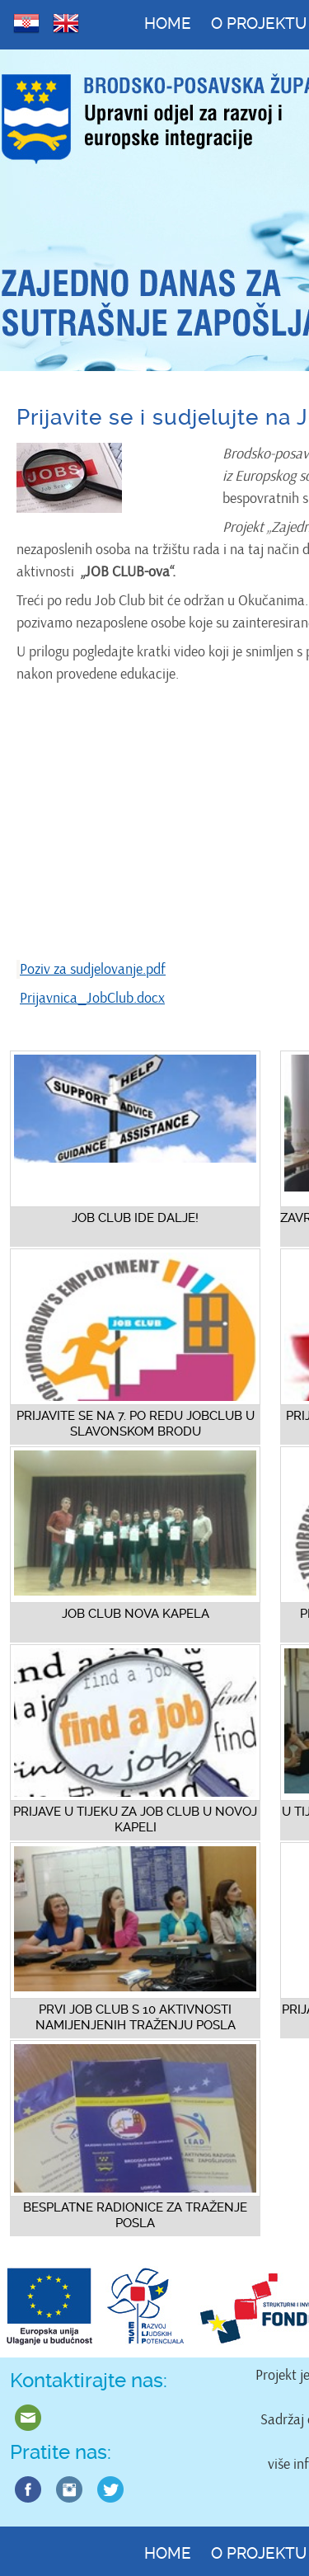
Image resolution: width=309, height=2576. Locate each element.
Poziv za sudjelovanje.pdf (93, 969)
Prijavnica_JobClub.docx (92, 998)
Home (167, 23)
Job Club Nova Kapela (135, 1613)
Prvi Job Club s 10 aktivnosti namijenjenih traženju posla (135, 2017)
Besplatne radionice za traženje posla (135, 2215)
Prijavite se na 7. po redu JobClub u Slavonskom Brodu (135, 1423)
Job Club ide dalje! (135, 1217)
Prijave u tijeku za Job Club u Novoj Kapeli (135, 1819)
